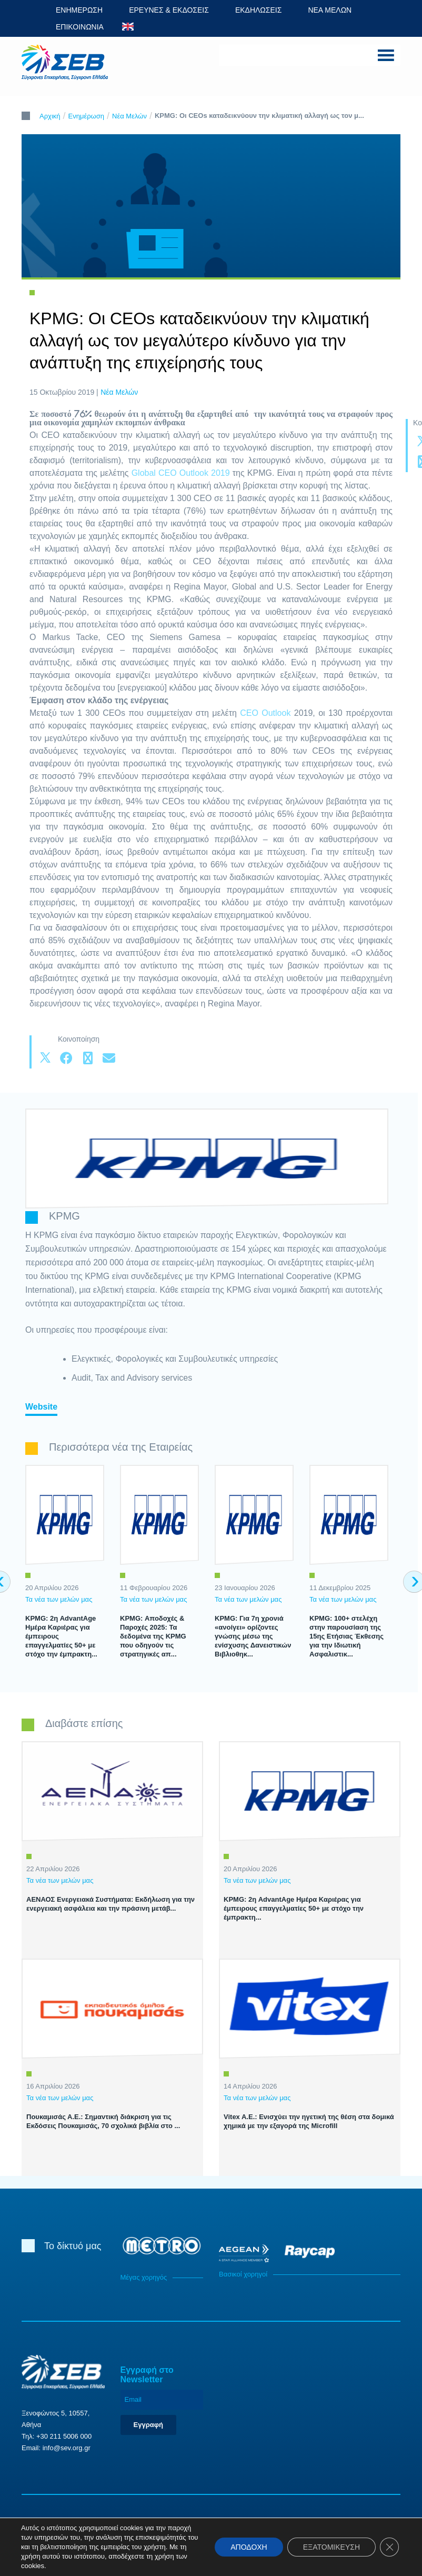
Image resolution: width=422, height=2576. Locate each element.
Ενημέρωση (86, 116)
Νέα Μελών (129, 116)
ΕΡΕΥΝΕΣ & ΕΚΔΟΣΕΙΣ (169, 10)
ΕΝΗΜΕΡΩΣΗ (79, 10)
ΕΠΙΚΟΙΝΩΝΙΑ (80, 27)
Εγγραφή (148, 2425)
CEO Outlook (265, 712)
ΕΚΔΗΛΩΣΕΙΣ (258, 10)
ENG (128, 27)
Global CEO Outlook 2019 (181, 472)
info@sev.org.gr (67, 2448)
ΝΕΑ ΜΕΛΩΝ (329, 10)
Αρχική (50, 116)
